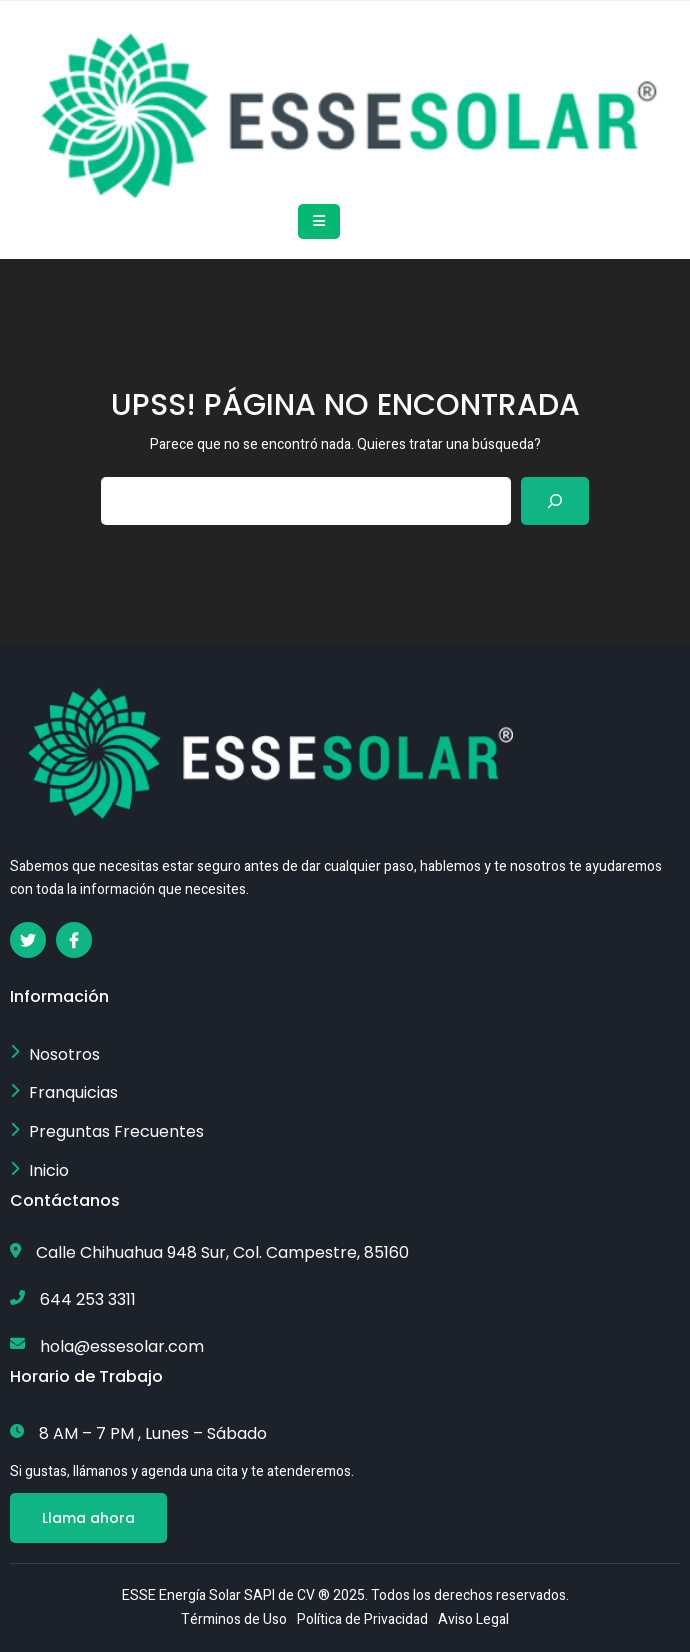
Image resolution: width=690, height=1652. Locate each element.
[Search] (555, 501)
